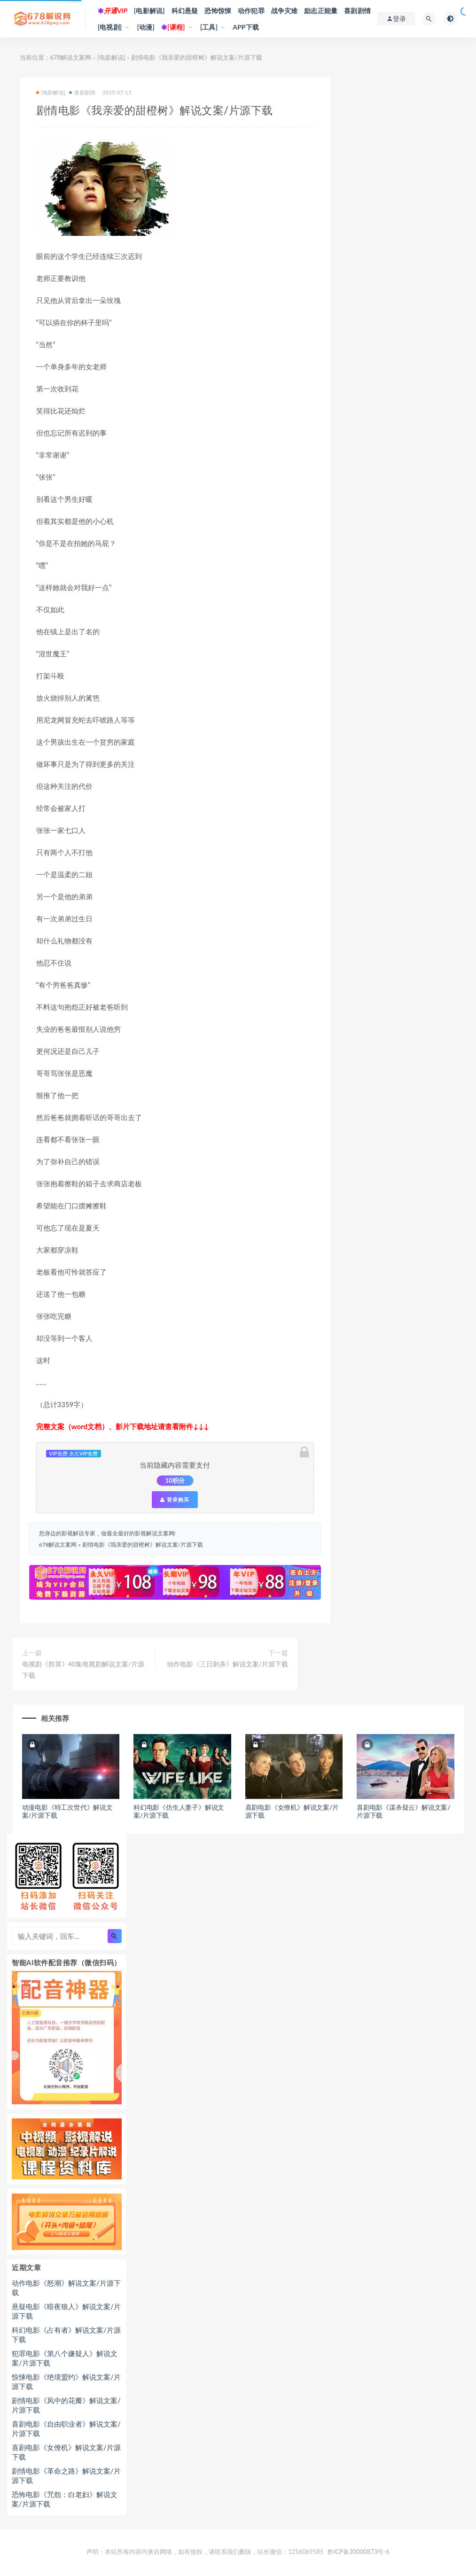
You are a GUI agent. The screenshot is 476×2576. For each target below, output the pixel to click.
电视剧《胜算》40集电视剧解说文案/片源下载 (83, 1669)
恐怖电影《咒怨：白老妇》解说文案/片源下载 (64, 2499)
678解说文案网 (71, 57)
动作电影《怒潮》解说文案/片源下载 (66, 2287)
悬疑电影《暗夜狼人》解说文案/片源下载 (66, 2311)
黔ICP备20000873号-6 (359, 2551)
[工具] (209, 27)
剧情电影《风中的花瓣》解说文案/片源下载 (66, 2405)
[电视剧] (110, 27)
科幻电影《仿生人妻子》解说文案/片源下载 (178, 1811)
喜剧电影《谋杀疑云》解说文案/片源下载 (403, 1811)
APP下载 (246, 27)
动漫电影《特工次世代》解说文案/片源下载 (67, 1811)
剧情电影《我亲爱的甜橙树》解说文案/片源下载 (142, 1544)
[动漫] (146, 27)
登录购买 (174, 1499)
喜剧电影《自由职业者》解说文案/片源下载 (66, 2428)
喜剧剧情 (357, 11)
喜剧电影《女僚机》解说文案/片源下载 (292, 1811)
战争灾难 (284, 11)
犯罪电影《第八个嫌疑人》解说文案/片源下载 (64, 2358)
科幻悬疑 (185, 11)
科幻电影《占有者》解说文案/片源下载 (66, 2334)
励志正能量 (320, 11)
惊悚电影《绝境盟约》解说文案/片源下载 (66, 2381)
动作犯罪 (251, 11)
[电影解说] (149, 11)
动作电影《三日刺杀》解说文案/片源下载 (227, 1664)
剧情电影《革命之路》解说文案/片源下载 (66, 2475)
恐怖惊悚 (217, 11)
